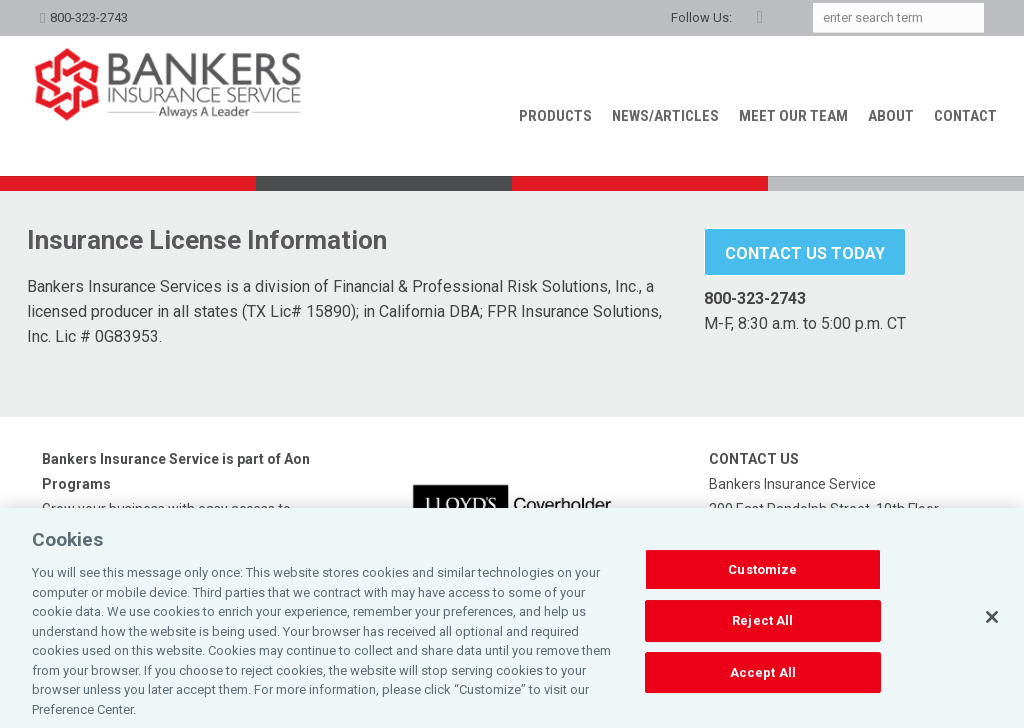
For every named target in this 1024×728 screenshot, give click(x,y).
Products (555, 116)
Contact (965, 116)
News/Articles (665, 116)
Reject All (762, 637)
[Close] (992, 634)
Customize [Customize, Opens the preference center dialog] (762, 586)
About (891, 116)
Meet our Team (793, 116)
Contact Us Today (805, 253)
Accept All (763, 689)
